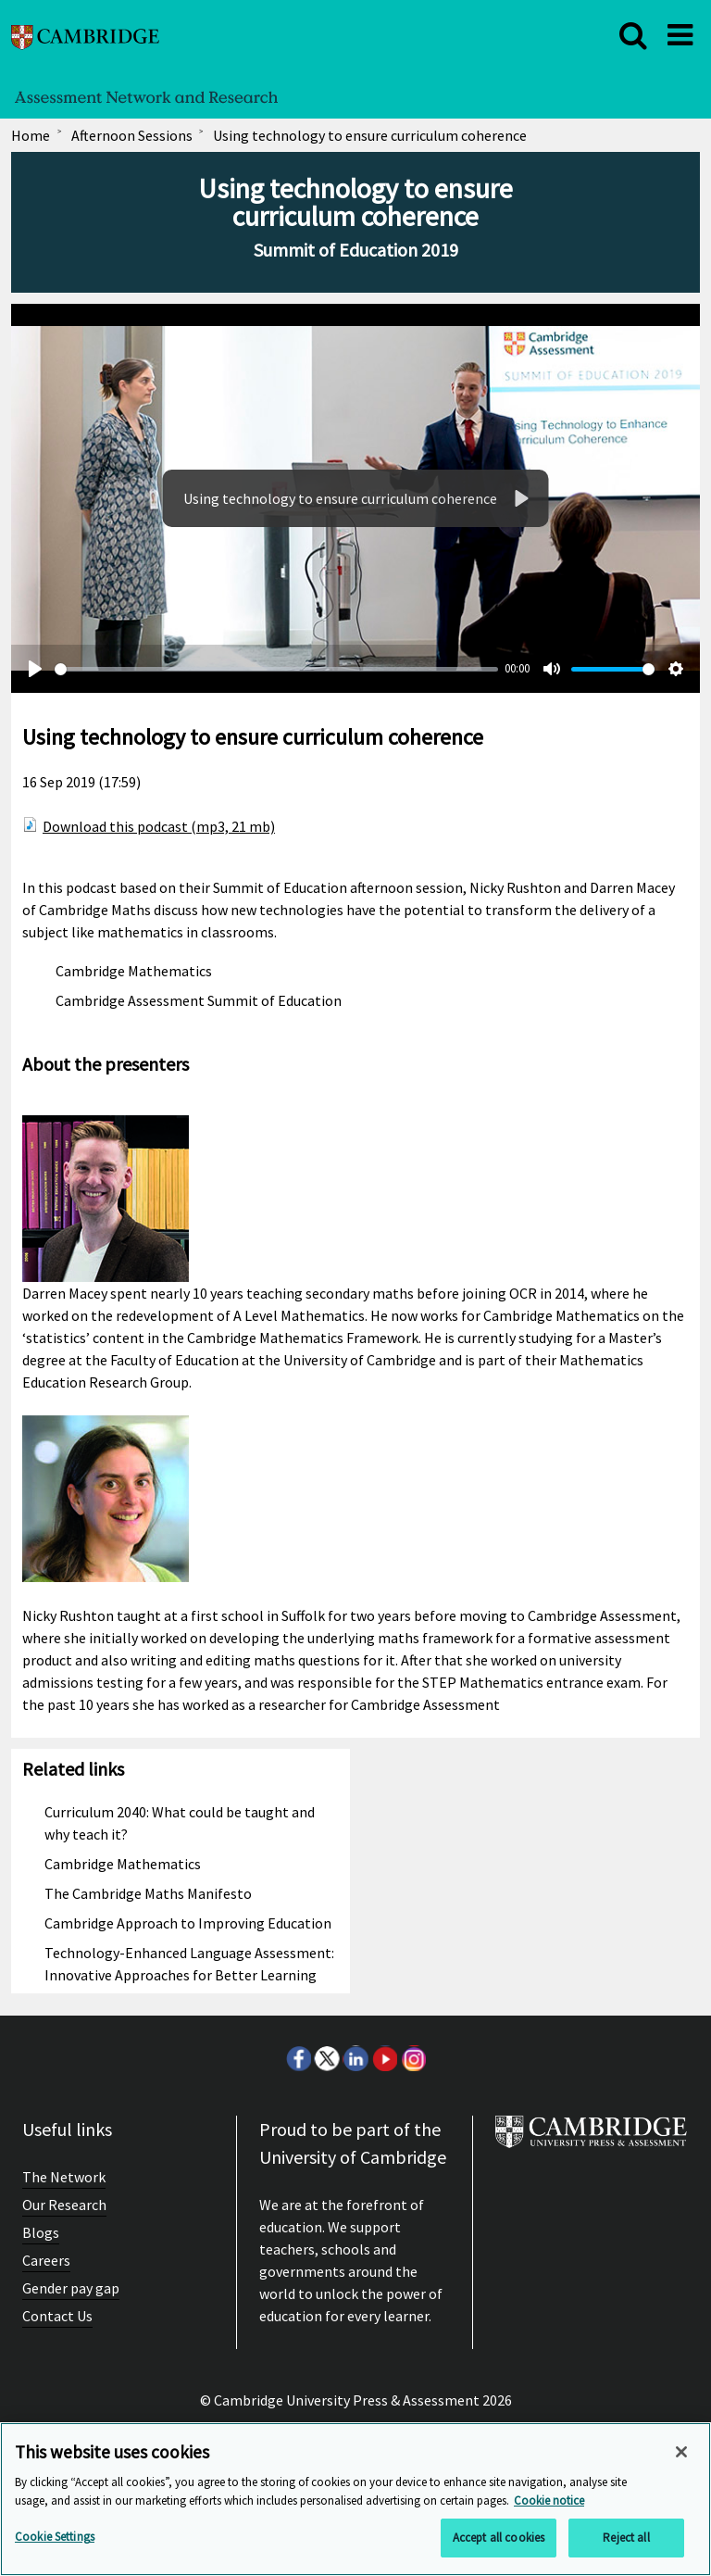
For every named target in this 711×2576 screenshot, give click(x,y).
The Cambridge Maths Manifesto (148, 1893)
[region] (355, 2499)
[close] (633, 35)
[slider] (276, 669)
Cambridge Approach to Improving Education (187, 1923)
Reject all (626, 2537)
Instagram (413, 2058)
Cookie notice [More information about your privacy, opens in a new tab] (549, 2500)
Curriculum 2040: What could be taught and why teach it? (179, 1823)
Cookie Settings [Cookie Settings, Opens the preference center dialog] (54, 2537)
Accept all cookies (498, 2537)
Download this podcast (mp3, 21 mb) (159, 826)
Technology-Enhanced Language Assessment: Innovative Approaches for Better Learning (189, 1963)
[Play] (520, 498)
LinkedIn (355, 2058)
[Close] (681, 2451)
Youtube (384, 2058)
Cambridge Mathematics (134, 970)
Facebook (298, 2058)
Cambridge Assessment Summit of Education (199, 1000)
